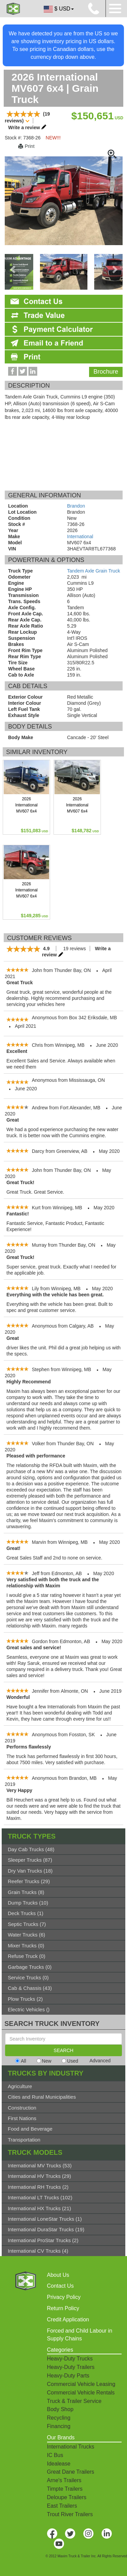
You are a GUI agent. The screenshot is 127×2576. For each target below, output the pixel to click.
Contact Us (60, 2286)
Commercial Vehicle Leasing (81, 2384)
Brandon (76, 506)
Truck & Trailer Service (74, 2401)
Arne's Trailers (64, 2480)
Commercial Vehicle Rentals (81, 2392)
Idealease (58, 2464)
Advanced (99, 2060)
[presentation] (13, 269)
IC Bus (55, 2455)
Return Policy (63, 2308)
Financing (58, 2426)
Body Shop (60, 2409)
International (80, 536)
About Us (58, 2275)
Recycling (58, 2418)
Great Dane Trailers (70, 2472)
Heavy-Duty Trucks (70, 2358)
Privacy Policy (64, 2297)
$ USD (58, 9)
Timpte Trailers (65, 2489)
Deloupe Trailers (67, 2497)
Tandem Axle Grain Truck (93, 571)
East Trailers (62, 2506)
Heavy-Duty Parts (68, 2375)
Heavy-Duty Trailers (70, 2367)
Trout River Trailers (70, 2514)
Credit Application (68, 2319)
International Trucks (70, 2447)
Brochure (105, 371)
